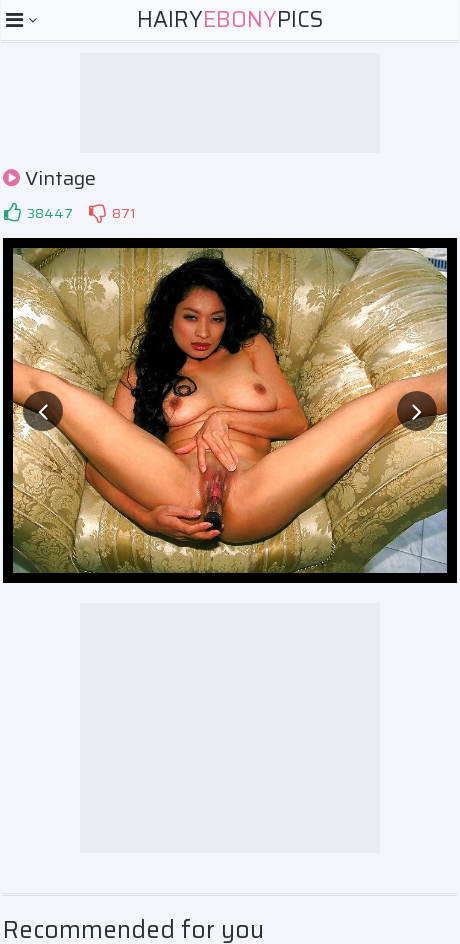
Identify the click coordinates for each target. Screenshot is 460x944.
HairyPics (230, 19)
